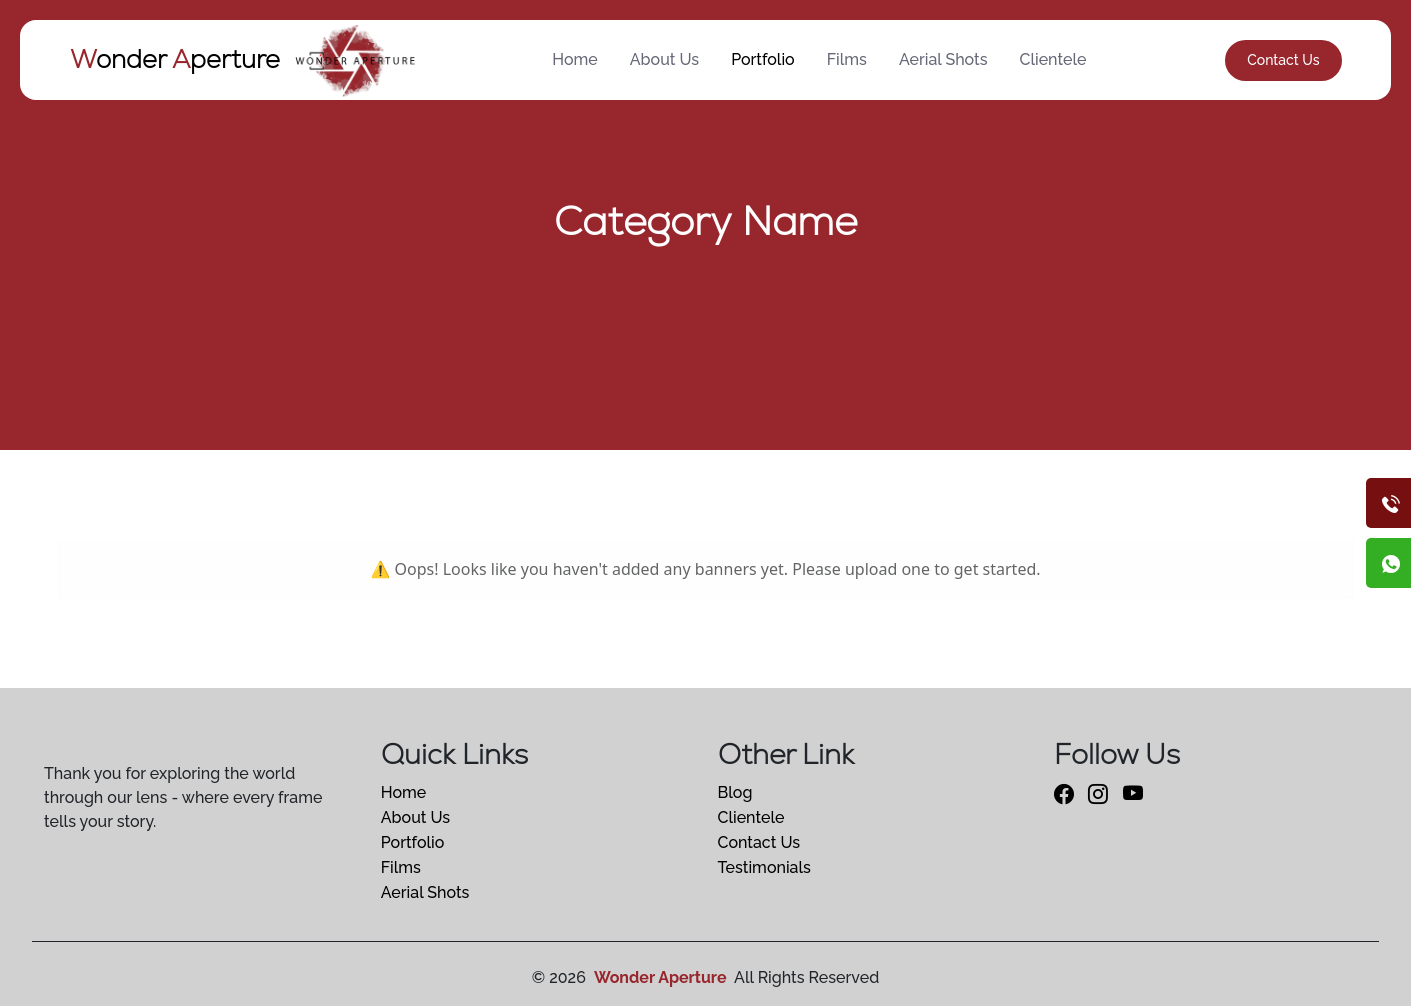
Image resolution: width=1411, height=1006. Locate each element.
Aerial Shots (943, 59)
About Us (664, 59)
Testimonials (764, 867)
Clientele (1053, 59)
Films (847, 59)
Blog (735, 792)
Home (575, 59)
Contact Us (1283, 60)
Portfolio (763, 59)
